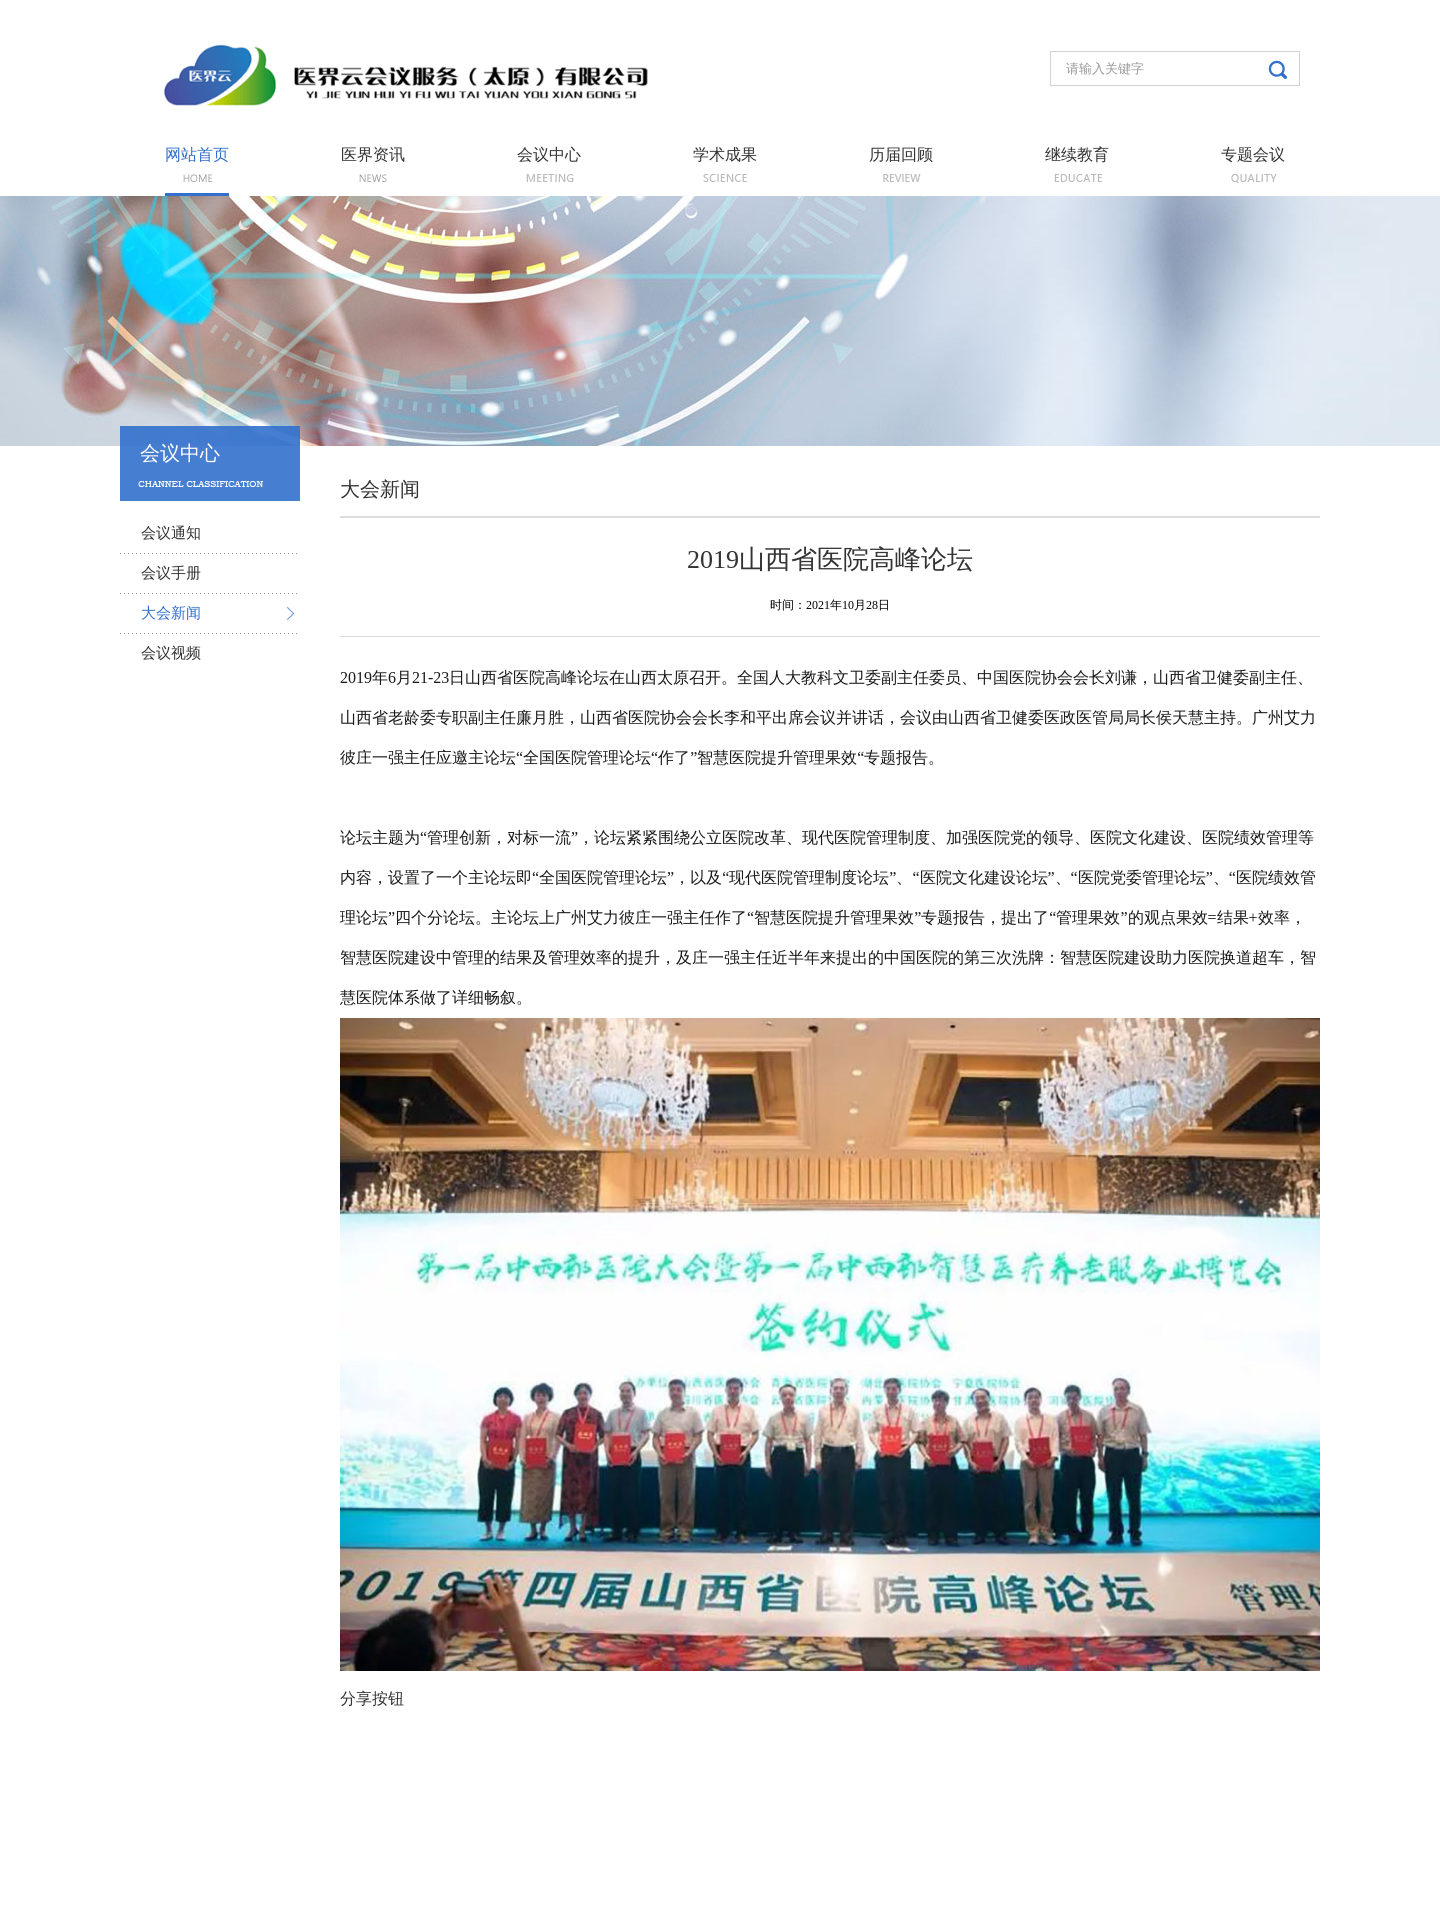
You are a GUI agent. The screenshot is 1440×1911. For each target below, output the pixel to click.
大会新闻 (171, 613)
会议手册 (171, 573)
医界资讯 (373, 155)
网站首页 (197, 155)
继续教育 (1077, 155)
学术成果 (725, 155)
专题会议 (1253, 155)
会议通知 (171, 533)
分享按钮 (372, 1698)
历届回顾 (901, 155)
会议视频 (171, 653)
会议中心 (549, 155)
